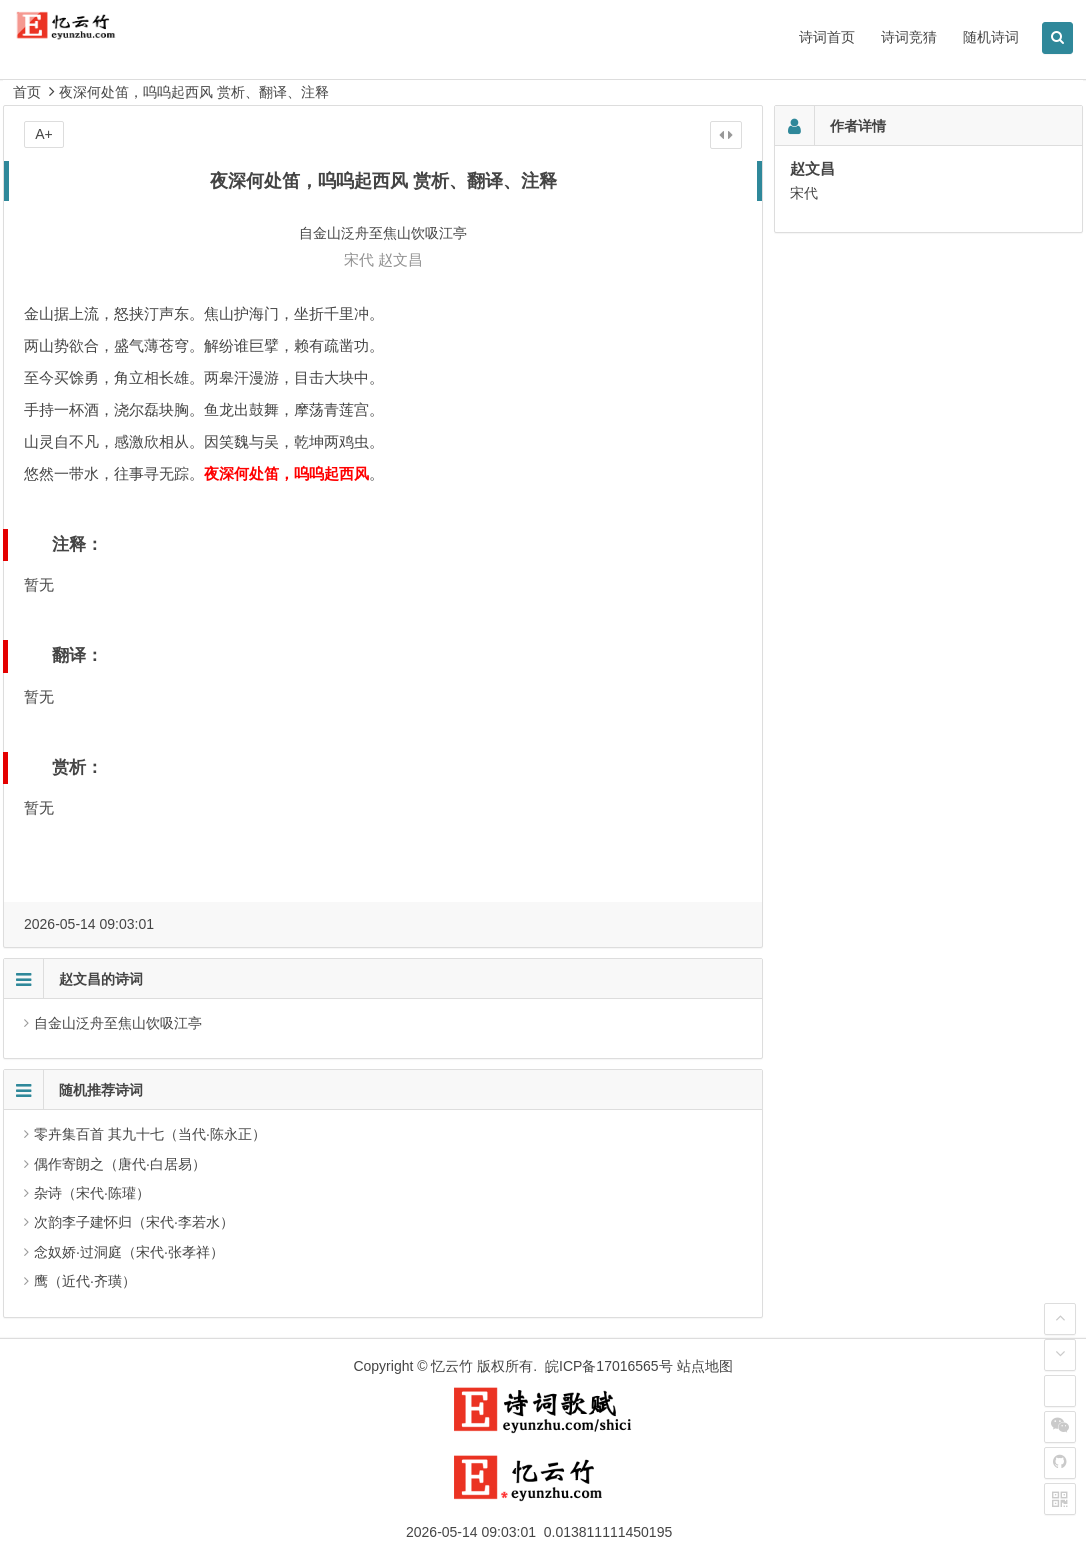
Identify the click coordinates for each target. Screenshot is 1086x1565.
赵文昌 (400, 259)
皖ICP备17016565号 (609, 1366)
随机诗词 (991, 37)
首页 (27, 92)
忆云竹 (452, 1366)
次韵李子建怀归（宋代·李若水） (134, 1222)
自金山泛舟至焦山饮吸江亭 (118, 1023)
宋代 (359, 259)
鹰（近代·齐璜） (85, 1281)
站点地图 (705, 1366)
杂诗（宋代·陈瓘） (92, 1193)
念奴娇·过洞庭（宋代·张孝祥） (129, 1252)
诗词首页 (827, 37)
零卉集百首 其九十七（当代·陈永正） (150, 1134)
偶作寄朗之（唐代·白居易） (120, 1164)
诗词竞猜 (909, 37)
